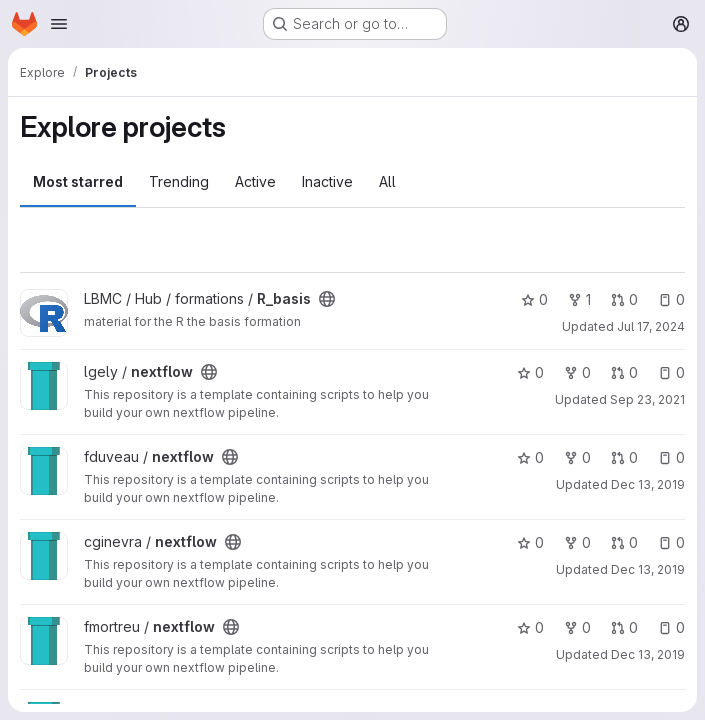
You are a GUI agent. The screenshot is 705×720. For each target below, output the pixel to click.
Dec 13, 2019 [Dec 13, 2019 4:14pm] (648, 569)
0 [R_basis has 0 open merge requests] (624, 299)
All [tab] (387, 181)
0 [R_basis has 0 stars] (534, 299)
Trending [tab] (179, 181)
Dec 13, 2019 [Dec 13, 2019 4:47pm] (648, 654)
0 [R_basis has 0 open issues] (671, 299)
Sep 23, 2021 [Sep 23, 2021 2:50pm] (647, 399)
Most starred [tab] (78, 181)
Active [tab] (255, 181)
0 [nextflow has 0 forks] (577, 372)
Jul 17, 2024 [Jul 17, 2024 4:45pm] (651, 326)
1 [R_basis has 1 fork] (579, 299)
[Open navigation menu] (59, 24)
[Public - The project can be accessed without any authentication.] (327, 299)
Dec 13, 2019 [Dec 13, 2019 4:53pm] (648, 484)
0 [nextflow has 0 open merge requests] (624, 372)
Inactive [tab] (327, 181)
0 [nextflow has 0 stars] (530, 372)
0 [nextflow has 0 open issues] (671, 372)
